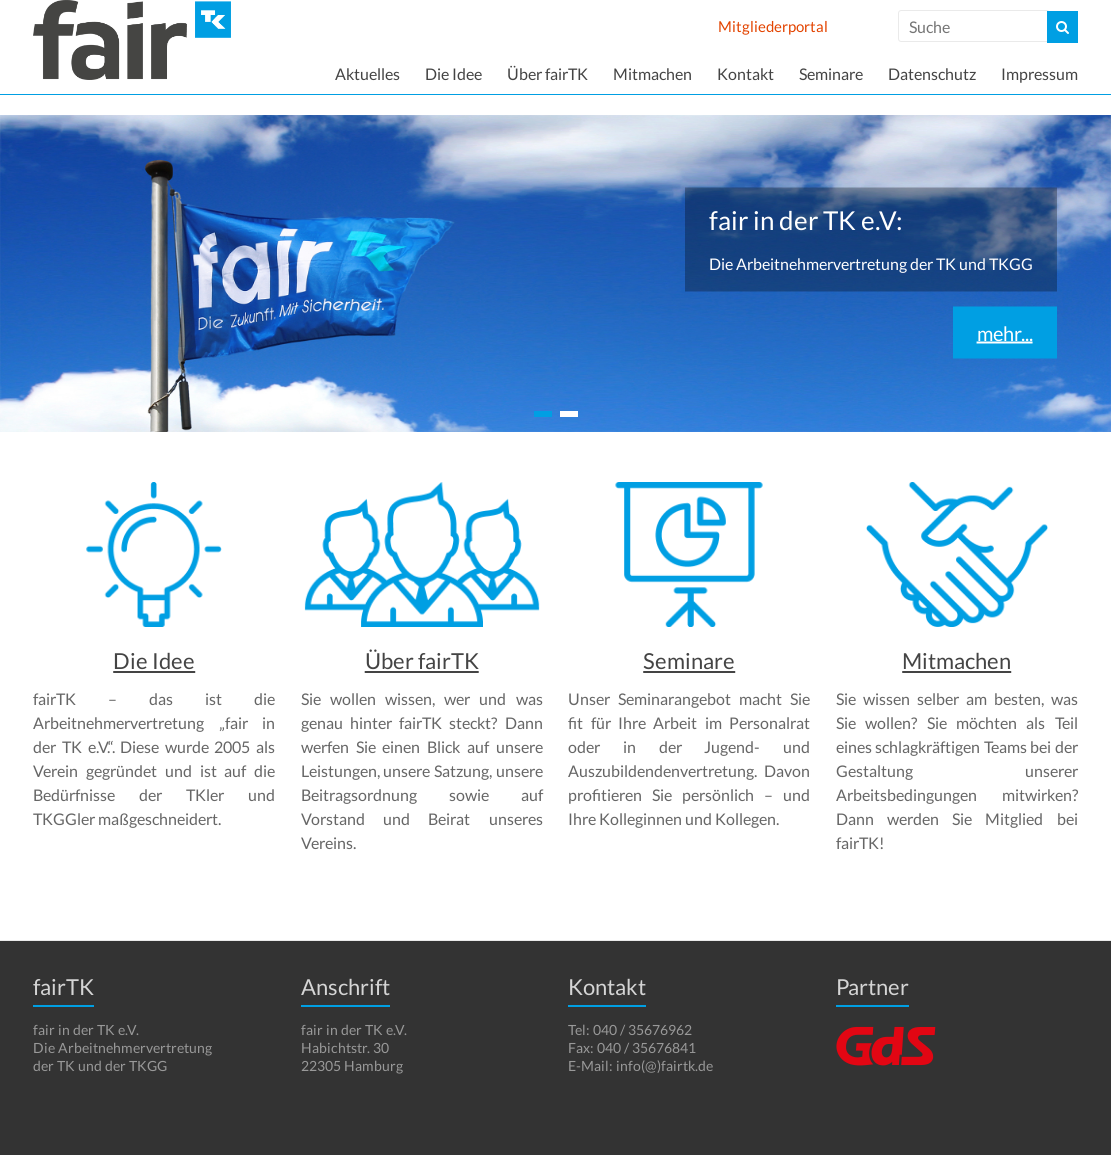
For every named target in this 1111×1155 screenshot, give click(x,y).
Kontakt (745, 73)
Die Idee (453, 73)
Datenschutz (932, 73)
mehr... (1005, 333)
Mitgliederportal (773, 26)
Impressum (1039, 73)
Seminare (831, 73)
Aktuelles (367, 73)
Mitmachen (652, 73)
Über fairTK (547, 73)
